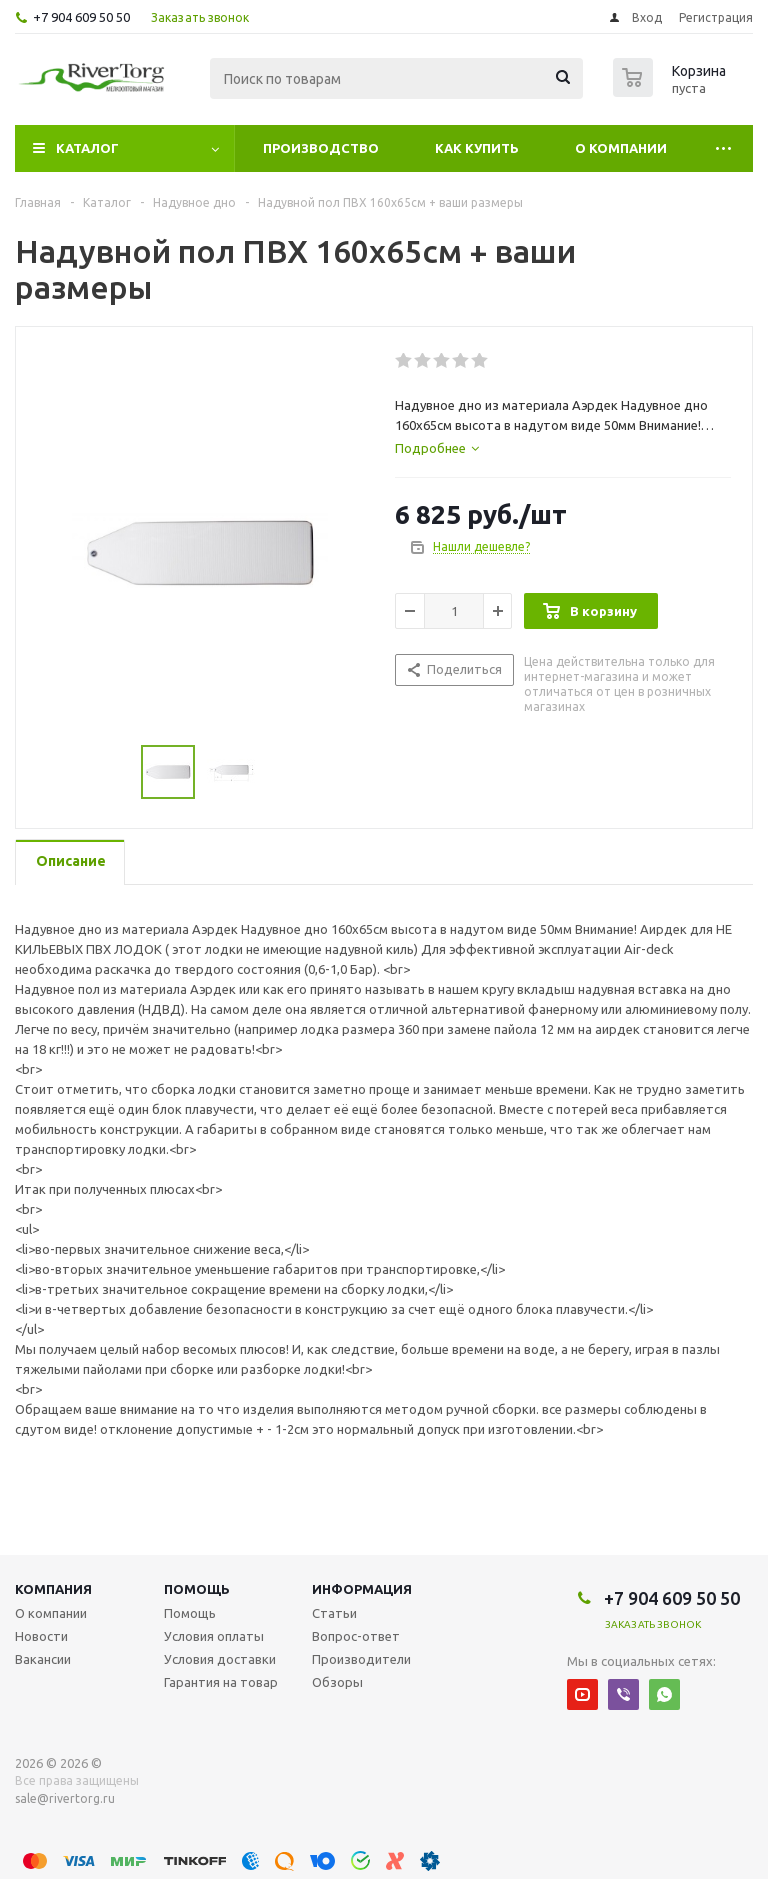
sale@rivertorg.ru (65, 1798)
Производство (321, 148)
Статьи (334, 1613)
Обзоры (337, 1682)
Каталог (87, 148)
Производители (361, 1659)
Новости (41, 1636)
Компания (53, 1589)
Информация (362, 1589)
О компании (621, 148)
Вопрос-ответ (356, 1636)
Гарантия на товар (221, 1682)
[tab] (437, 448)
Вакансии (43, 1659)
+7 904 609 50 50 (81, 17)
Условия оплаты (214, 1636)
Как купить (477, 148)
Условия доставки (220, 1659)
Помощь (197, 1589)
